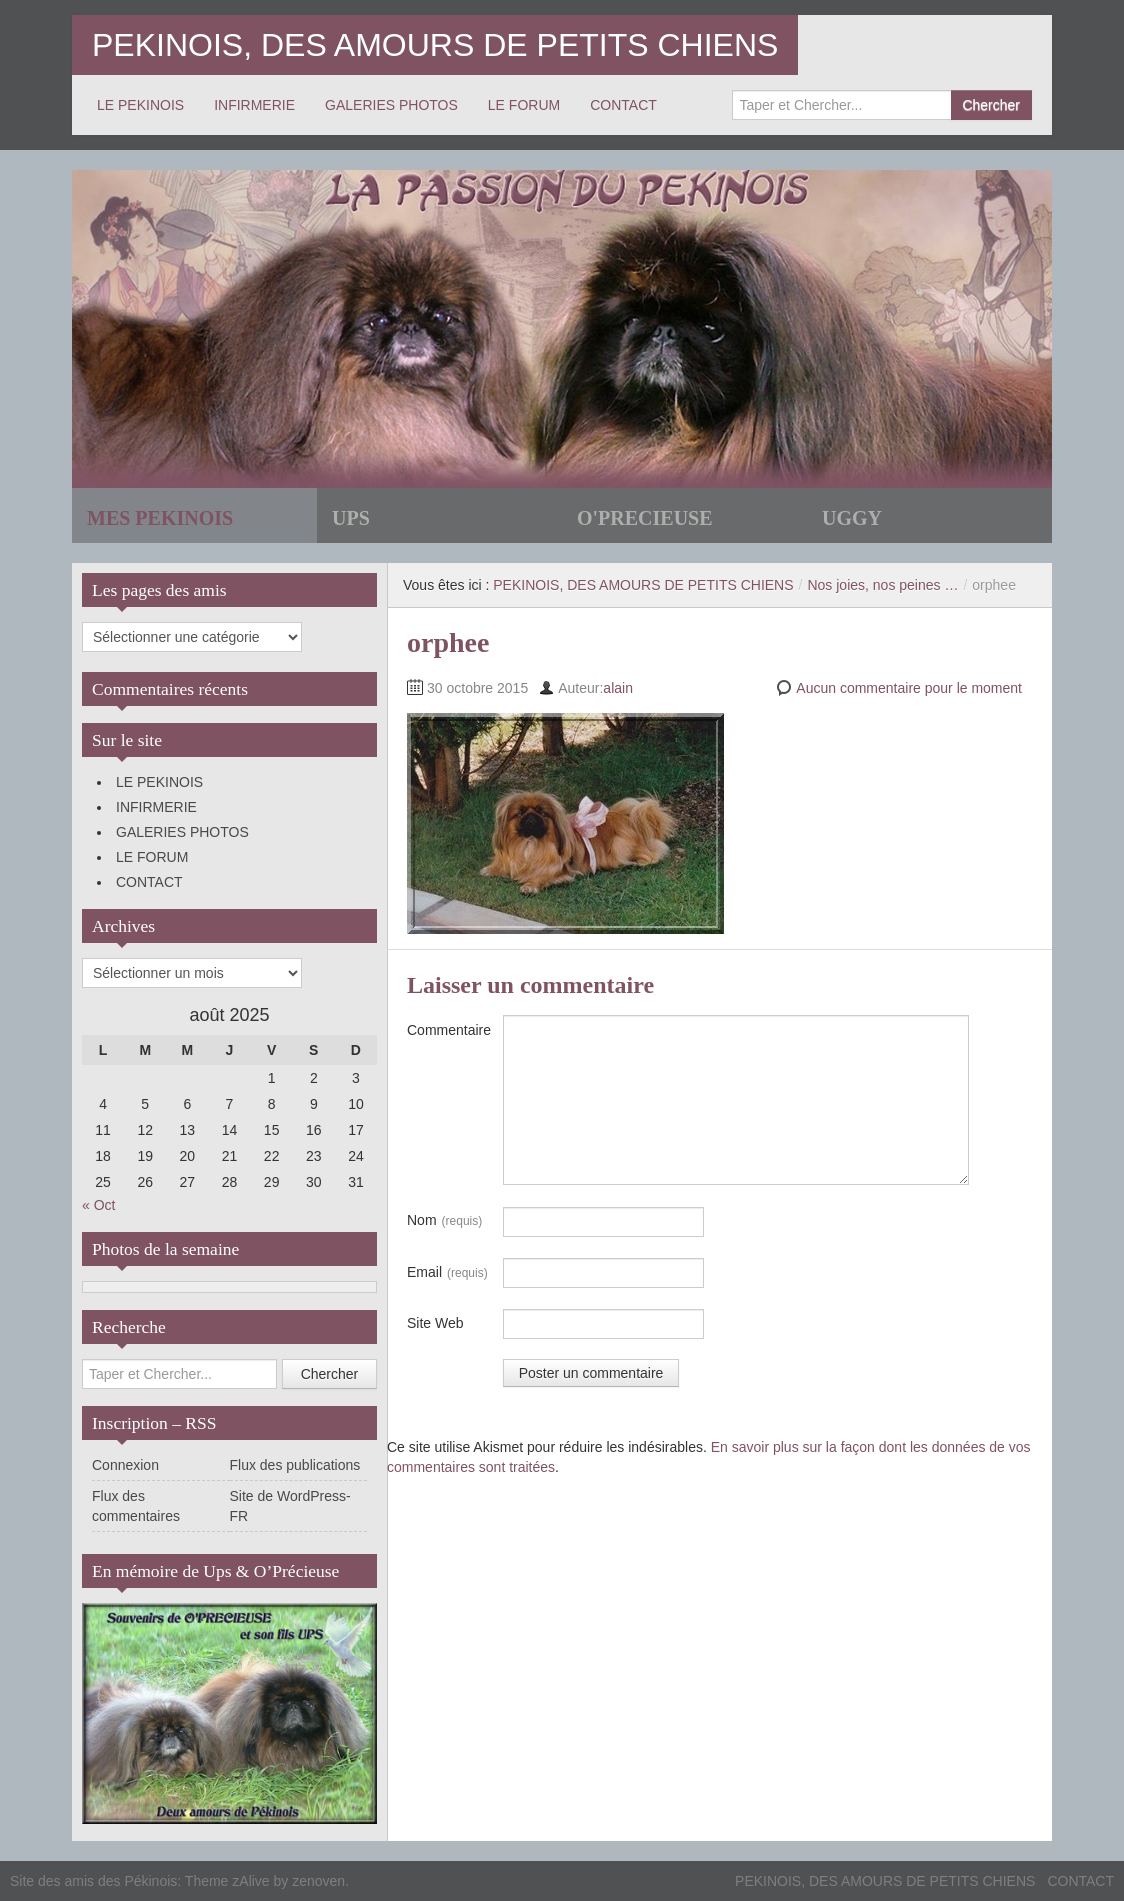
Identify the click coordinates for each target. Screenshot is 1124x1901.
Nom (444, 1221)
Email (447, 1273)
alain (618, 688)
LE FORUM (524, 105)
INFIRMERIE (254, 105)
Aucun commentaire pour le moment (909, 688)
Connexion (125, 1465)
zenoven (318, 1881)
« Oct (98, 1205)
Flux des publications (295, 1465)
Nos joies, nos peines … (882, 585)
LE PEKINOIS (140, 105)
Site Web (435, 1323)
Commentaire (449, 1030)
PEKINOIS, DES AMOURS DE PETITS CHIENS (435, 45)
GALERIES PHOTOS (391, 105)
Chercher (991, 105)
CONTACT (623, 105)
